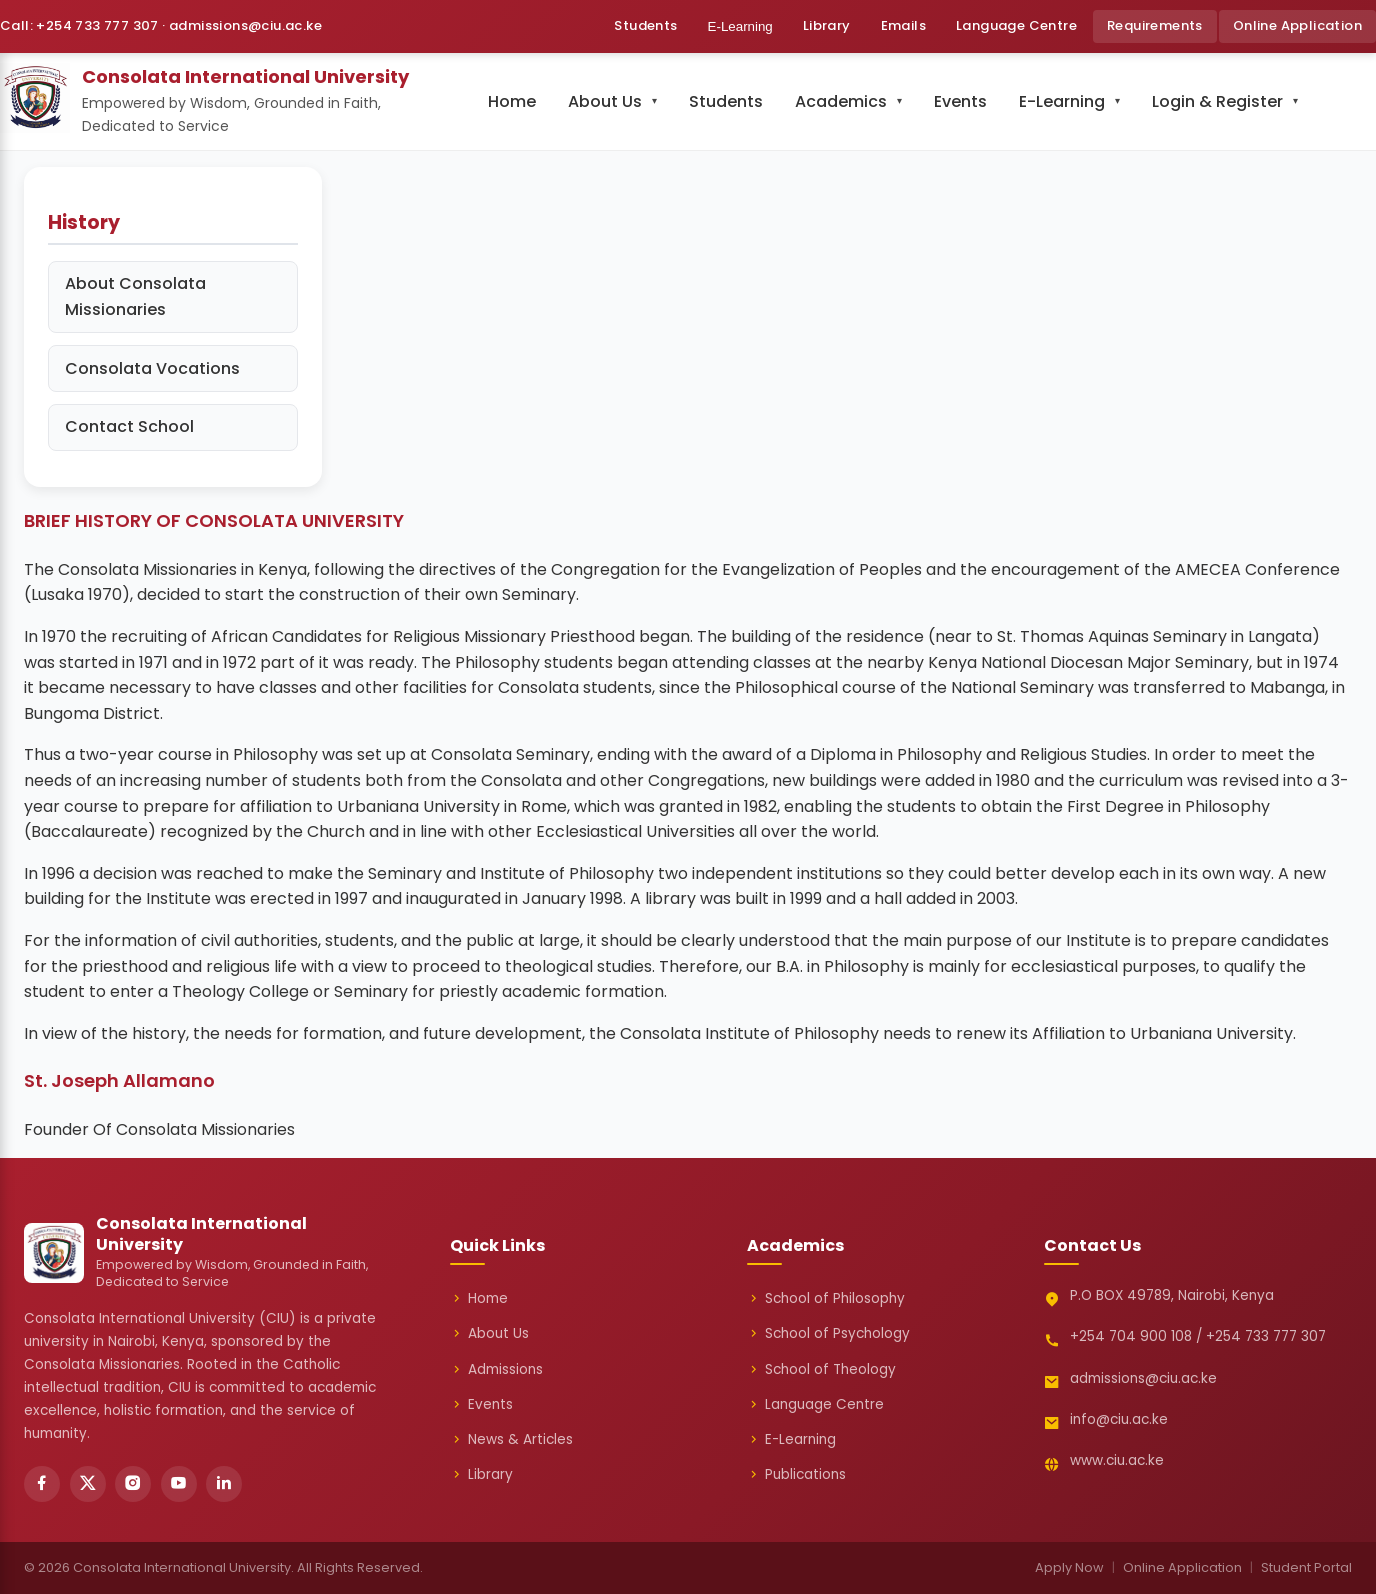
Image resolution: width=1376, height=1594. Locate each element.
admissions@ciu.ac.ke (1143, 1378)
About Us (605, 101)
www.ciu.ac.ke (1117, 1460)
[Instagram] (133, 1484)
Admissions (496, 1370)
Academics (841, 101)
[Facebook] (42, 1484)
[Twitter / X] (88, 1484)
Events (960, 101)
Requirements (1155, 25)
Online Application (1297, 25)
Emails (903, 25)
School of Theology (821, 1370)
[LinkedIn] (224, 1484)
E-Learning (740, 26)
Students (645, 25)
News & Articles (511, 1440)
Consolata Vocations (152, 368)
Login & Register (1217, 101)
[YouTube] (179, 1484)
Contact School (129, 426)
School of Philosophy (826, 1299)
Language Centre (1016, 25)
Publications (796, 1475)
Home (512, 101)
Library (827, 25)
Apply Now (1069, 1567)
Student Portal (1306, 1567)
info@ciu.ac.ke (1119, 1419)
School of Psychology (828, 1334)
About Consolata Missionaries (135, 296)
